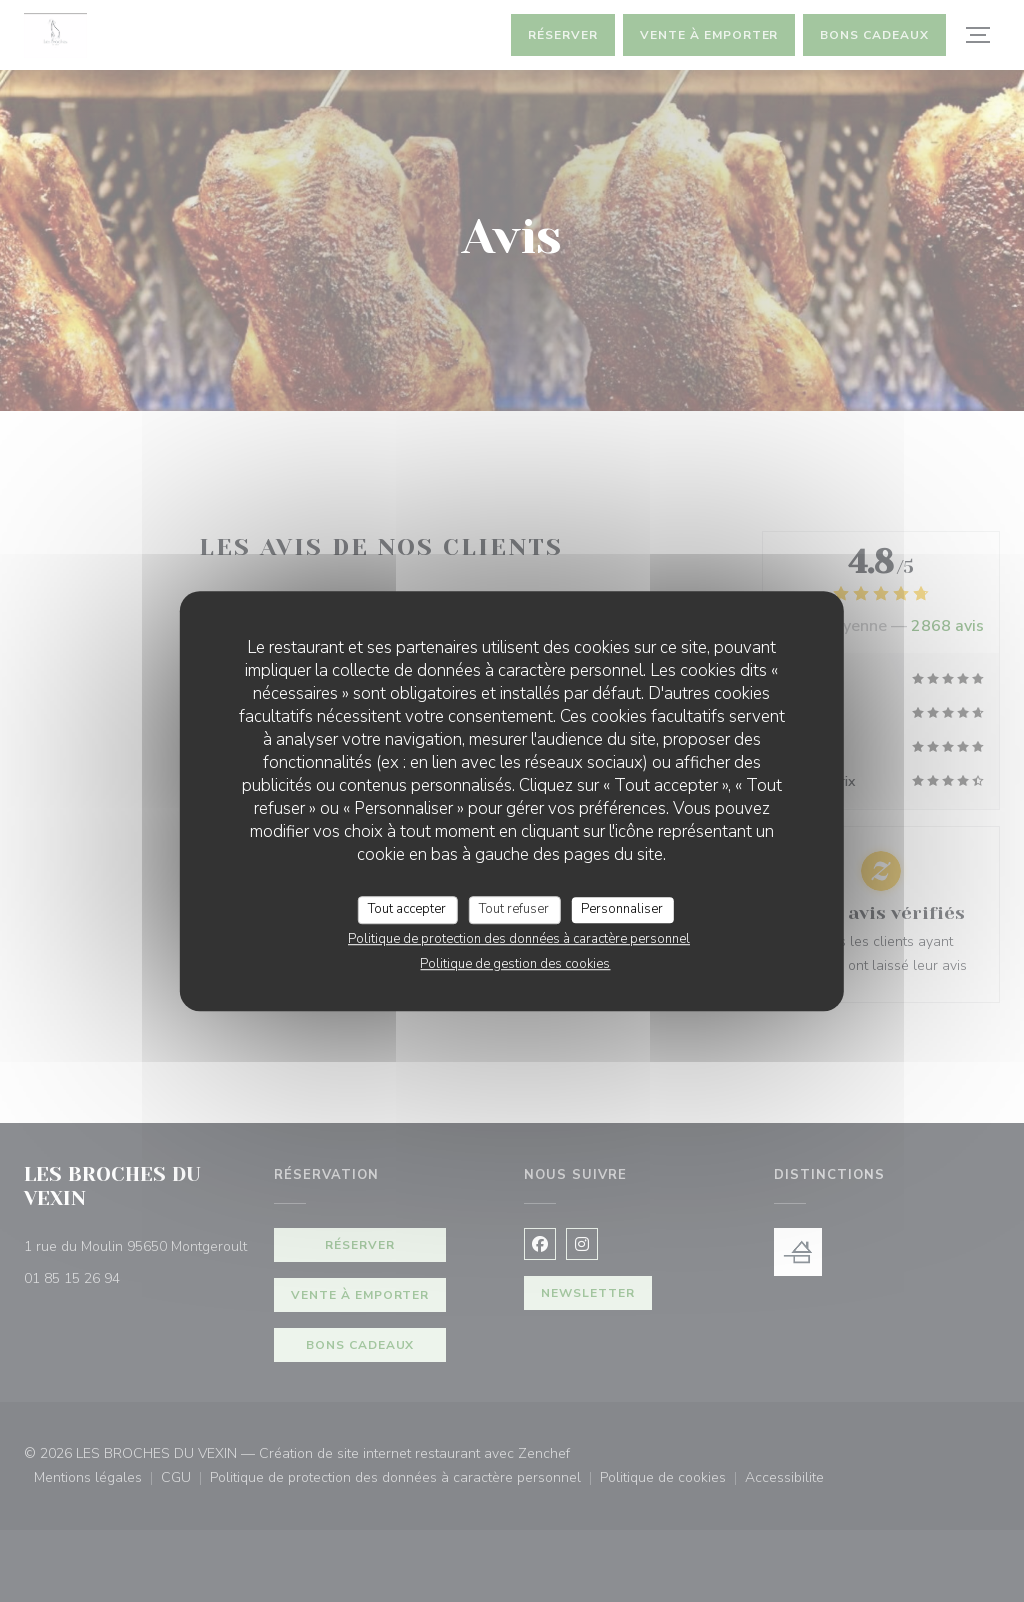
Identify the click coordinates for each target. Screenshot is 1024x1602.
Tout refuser (514, 909)
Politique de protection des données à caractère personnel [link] (519, 939)
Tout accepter (407, 909)
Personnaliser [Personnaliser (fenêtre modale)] (622, 909)
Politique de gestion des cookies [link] (515, 964)
